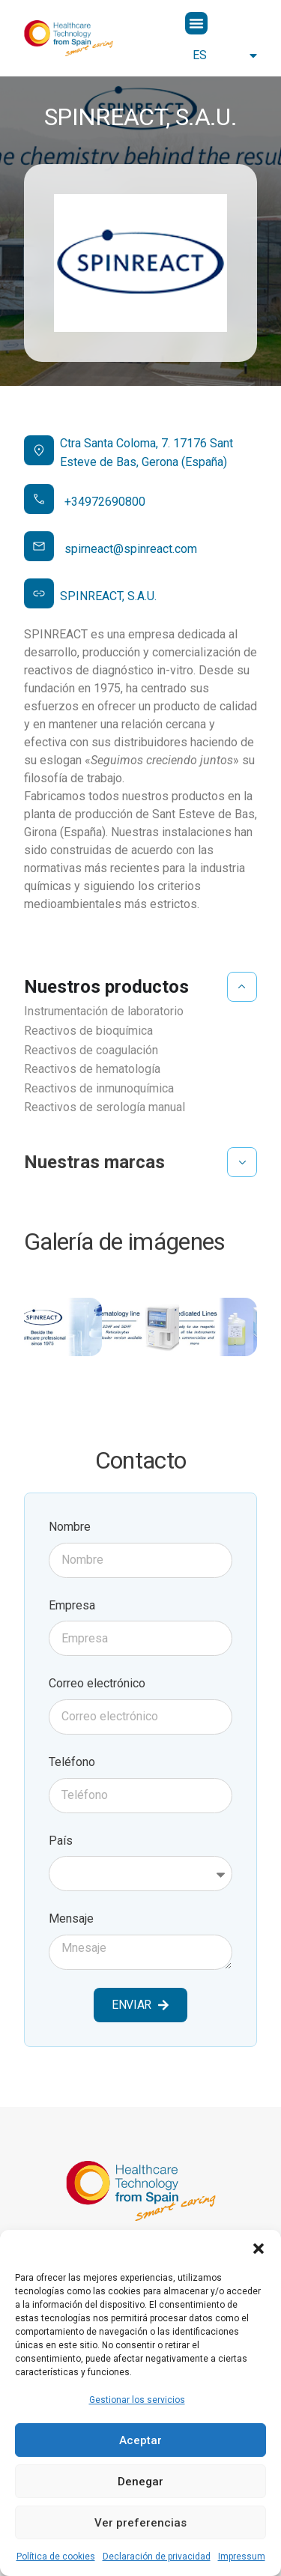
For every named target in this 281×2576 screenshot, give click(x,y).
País (61, 1840)
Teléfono (72, 1762)
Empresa (72, 1605)
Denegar (140, 2481)
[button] (258, 2248)
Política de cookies (55, 2556)
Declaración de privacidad (157, 2556)
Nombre (70, 1527)
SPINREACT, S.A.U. (108, 596)
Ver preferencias (140, 2523)
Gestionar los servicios (137, 2400)
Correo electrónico (97, 1683)
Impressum (241, 2556)
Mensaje (71, 1918)
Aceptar (140, 2440)
